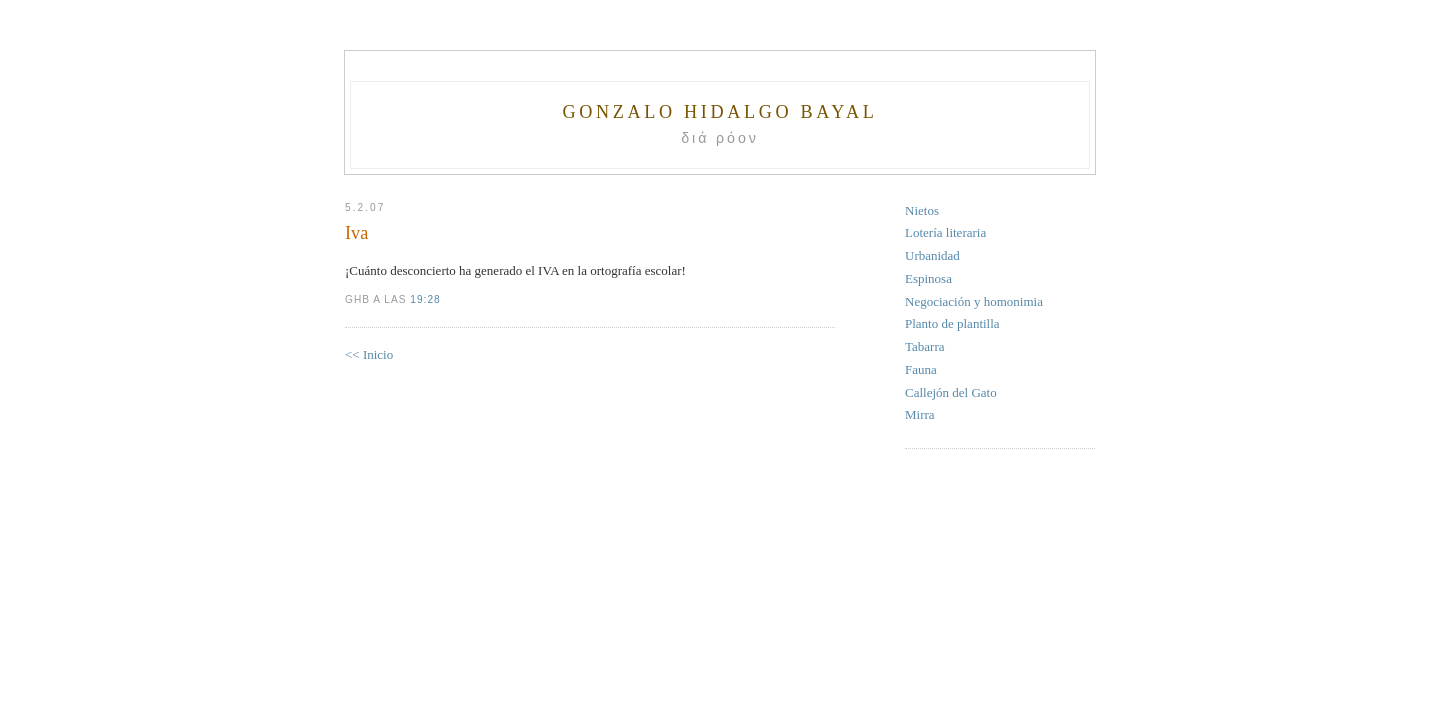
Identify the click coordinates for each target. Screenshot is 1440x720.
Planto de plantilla (952, 323)
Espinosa (928, 278)
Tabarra (925, 346)
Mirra (920, 414)
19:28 (425, 299)
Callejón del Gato (951, 392)
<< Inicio (369, 354)
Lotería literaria (945, 232)
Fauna (921, 369)
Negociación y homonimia (974, 301)
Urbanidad (932, 255)
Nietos (922, 210)
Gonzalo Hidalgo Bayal (719, 112)
